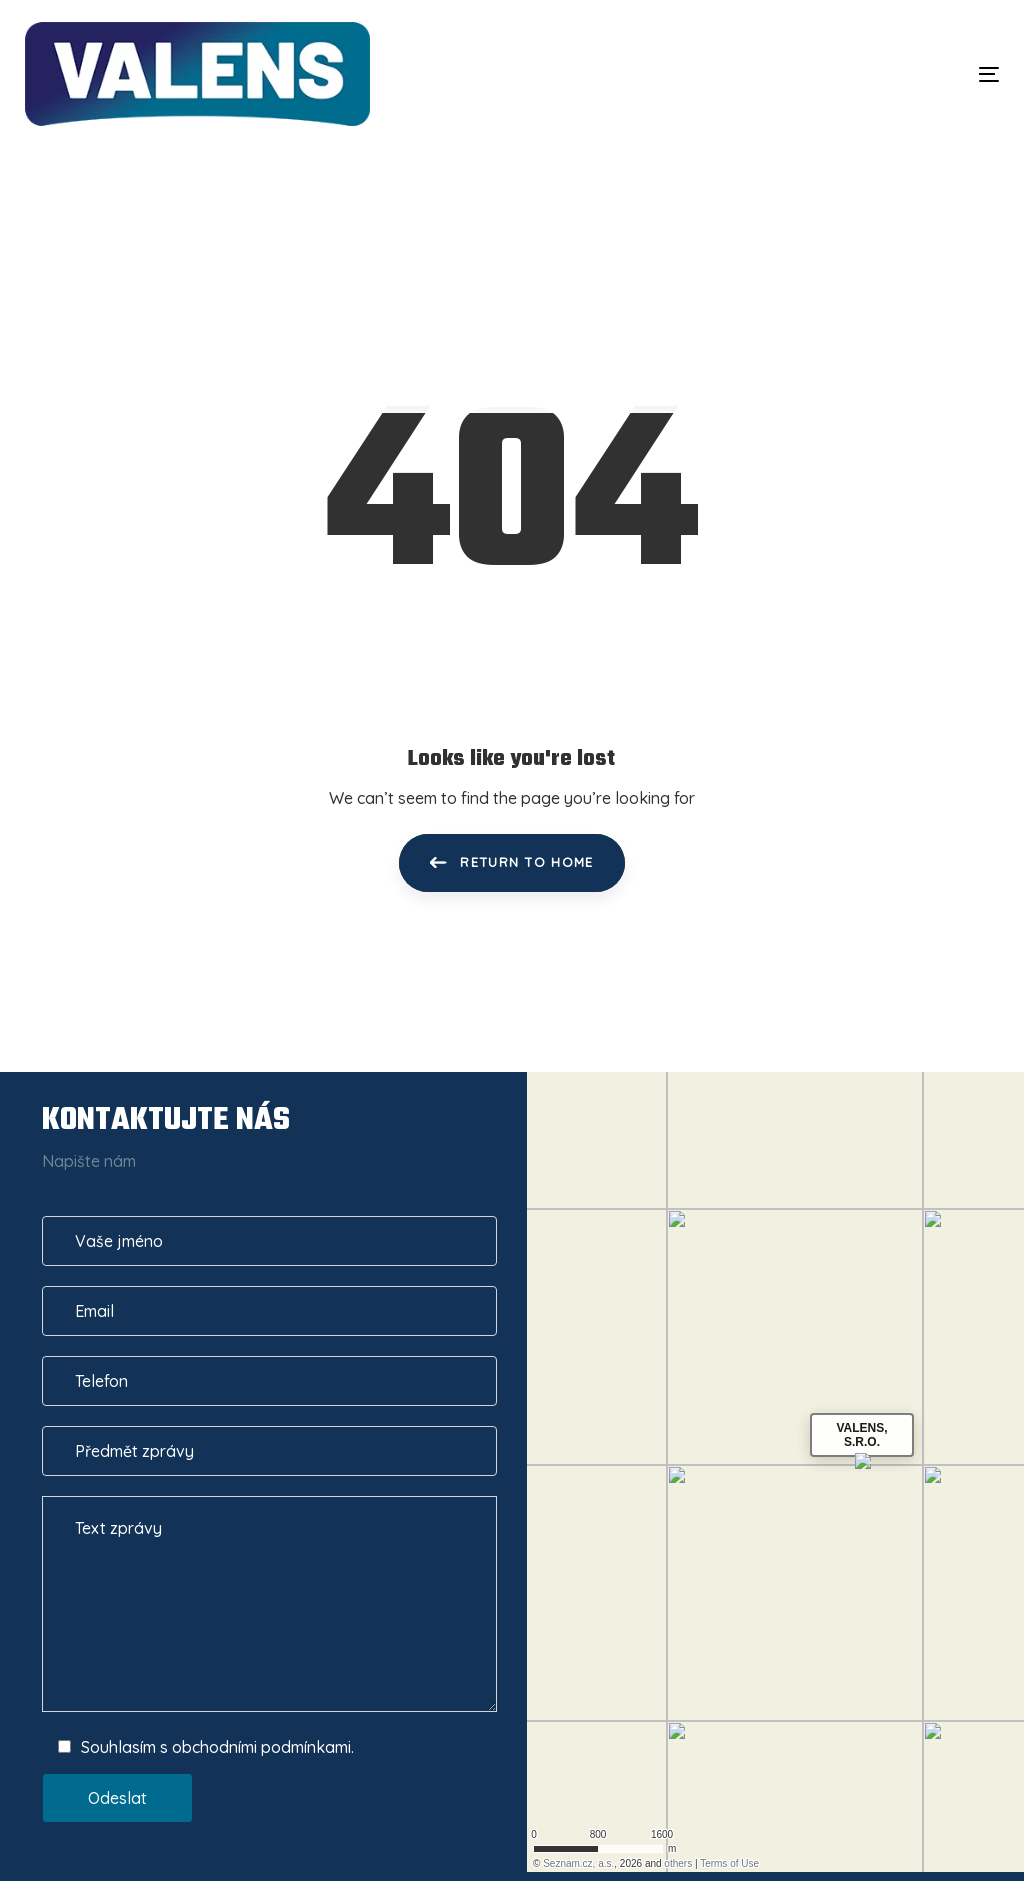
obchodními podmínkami (261, 1747)
